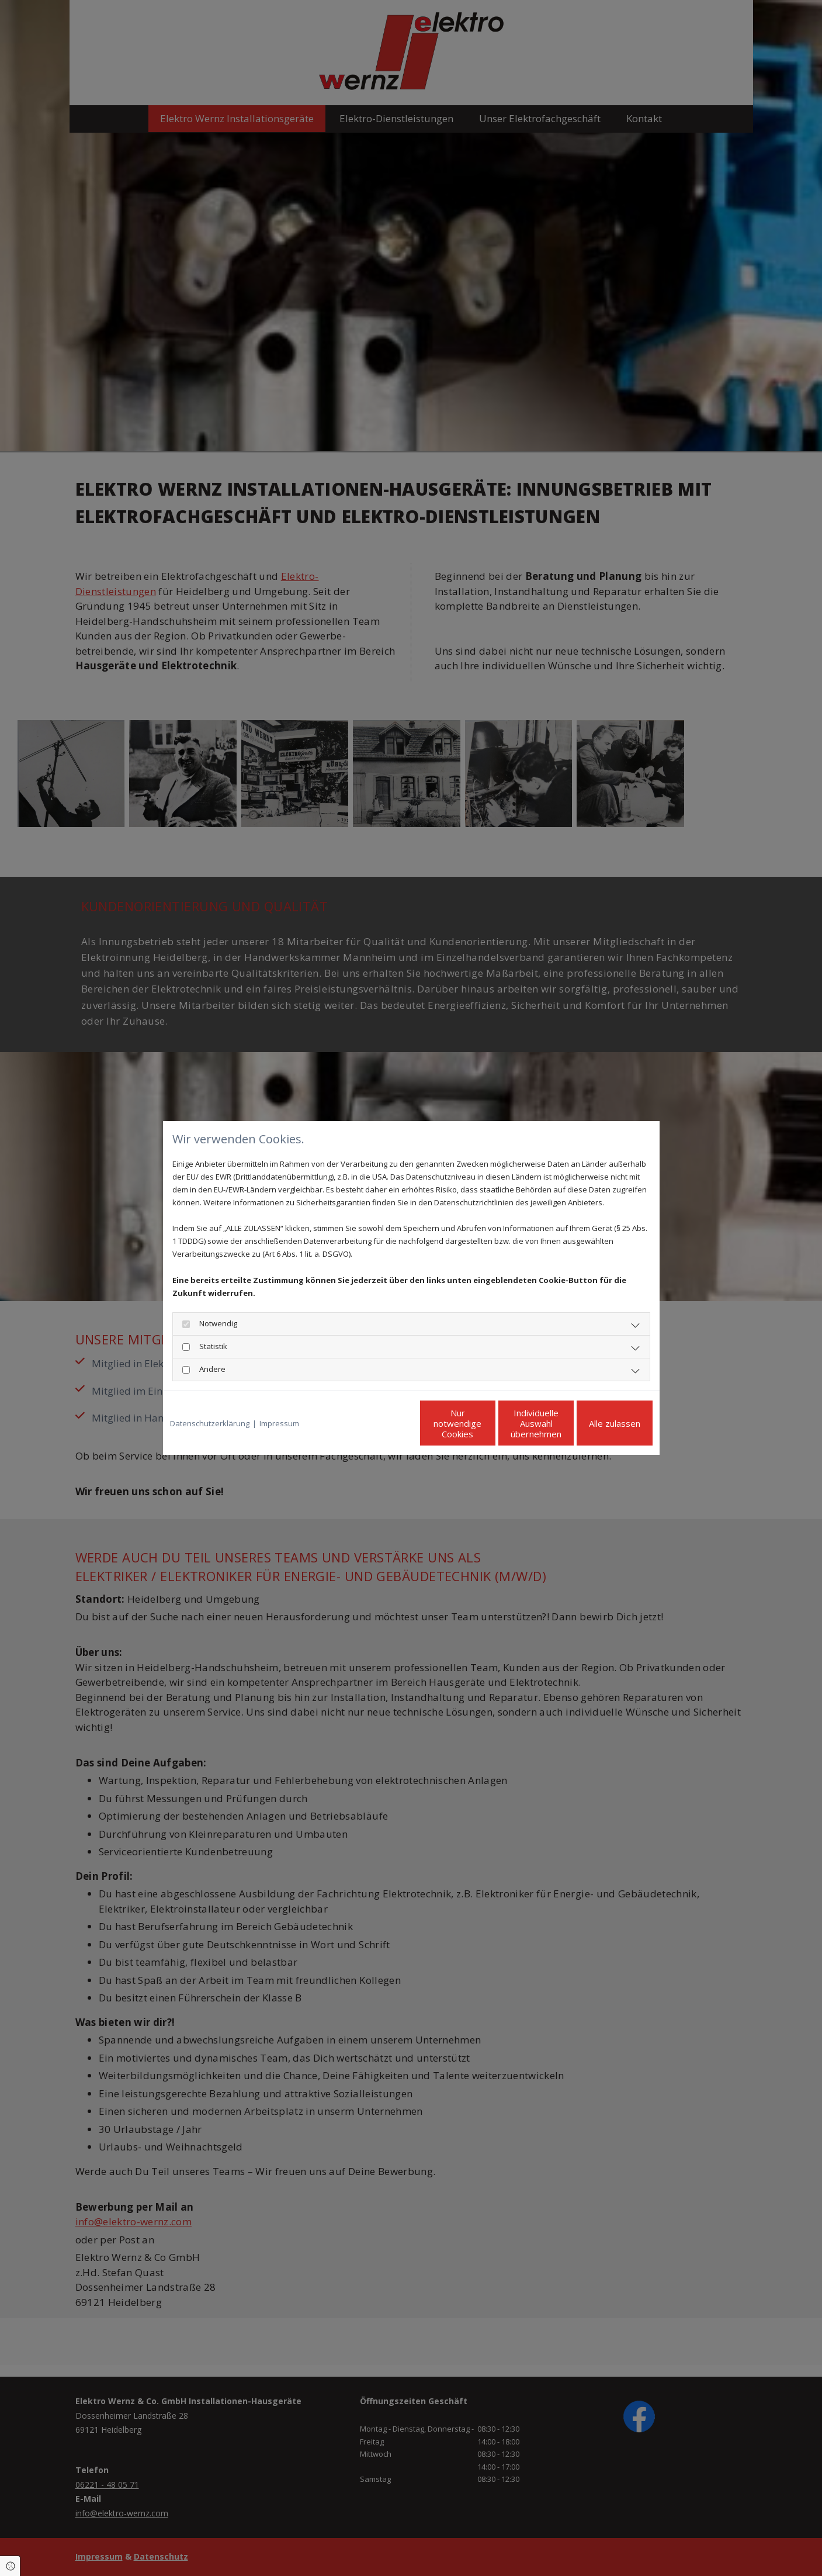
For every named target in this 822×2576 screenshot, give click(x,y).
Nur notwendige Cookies (376, 1423)
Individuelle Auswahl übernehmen (488, 1423)
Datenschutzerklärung (209, 1423)
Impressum (279, 1423)
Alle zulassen (598, 1423)
